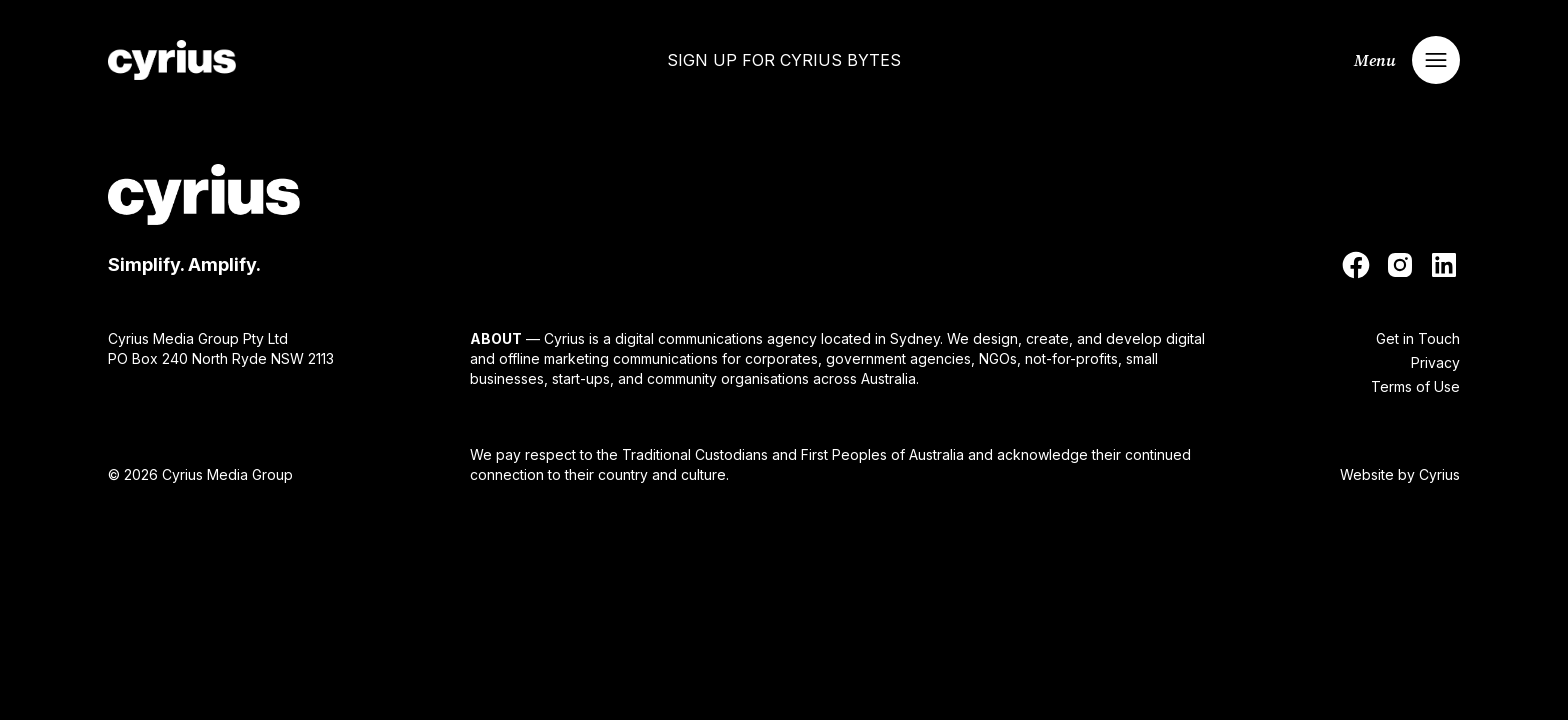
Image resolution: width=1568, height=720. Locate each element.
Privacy (1435, 362)
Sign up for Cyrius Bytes (784, 60)
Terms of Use (1415, 386)
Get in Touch (1418, 338)
